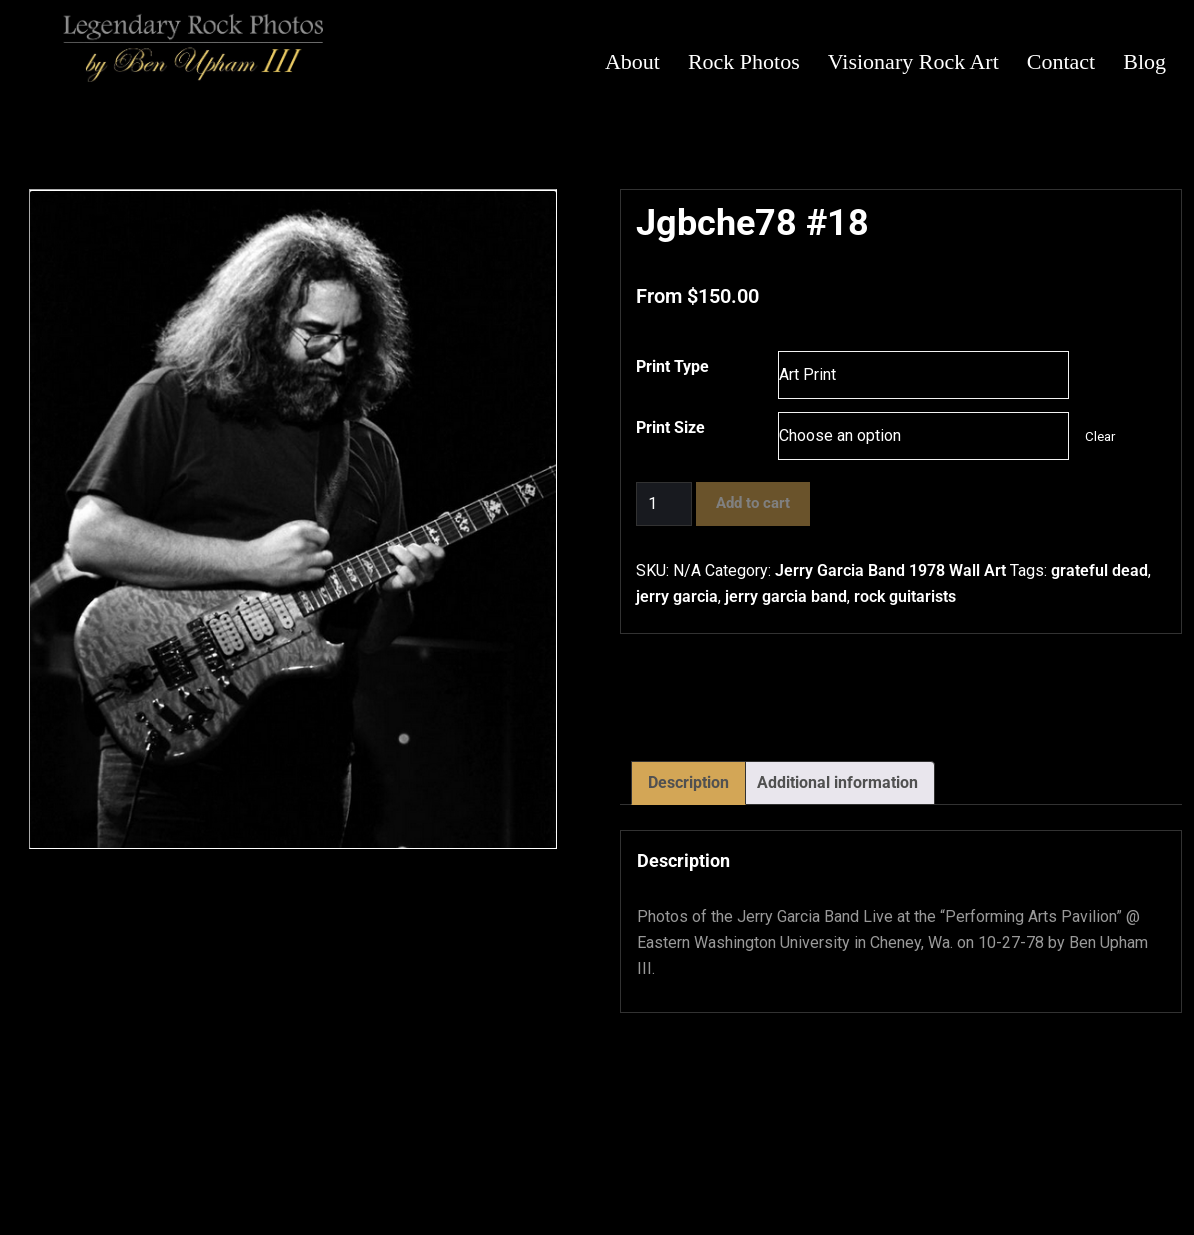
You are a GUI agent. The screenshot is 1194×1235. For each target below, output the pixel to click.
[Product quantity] (664, 504)
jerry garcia (677, 596)
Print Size (670, 427)
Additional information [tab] (837, 782)
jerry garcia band (786, 596)
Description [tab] (688, 782)
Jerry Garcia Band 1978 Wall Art (890, 570)
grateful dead (1099, 570)
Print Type (672, 366)
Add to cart (753, 503)
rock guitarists (905, 596)
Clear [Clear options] (1100, 436)
